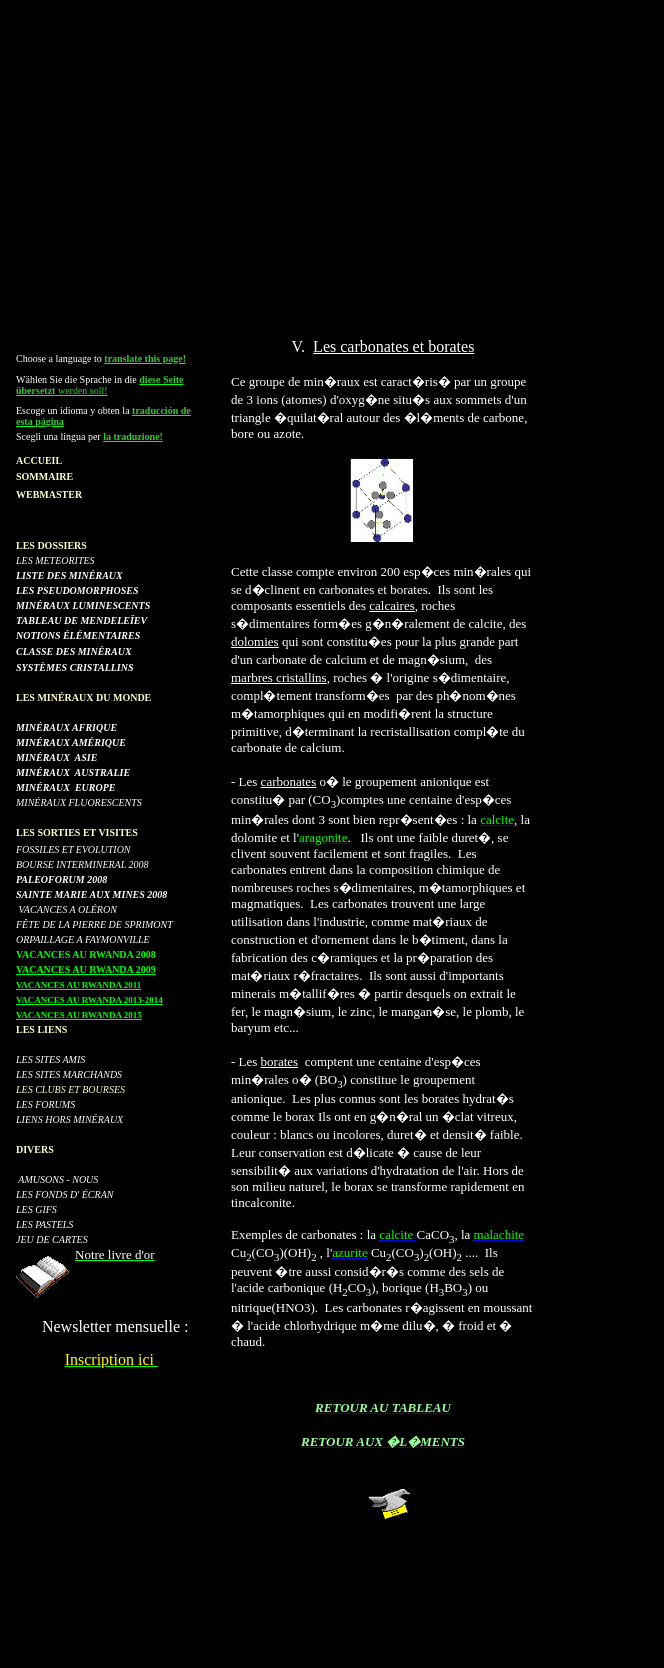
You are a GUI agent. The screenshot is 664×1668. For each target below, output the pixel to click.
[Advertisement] (336, 148)
